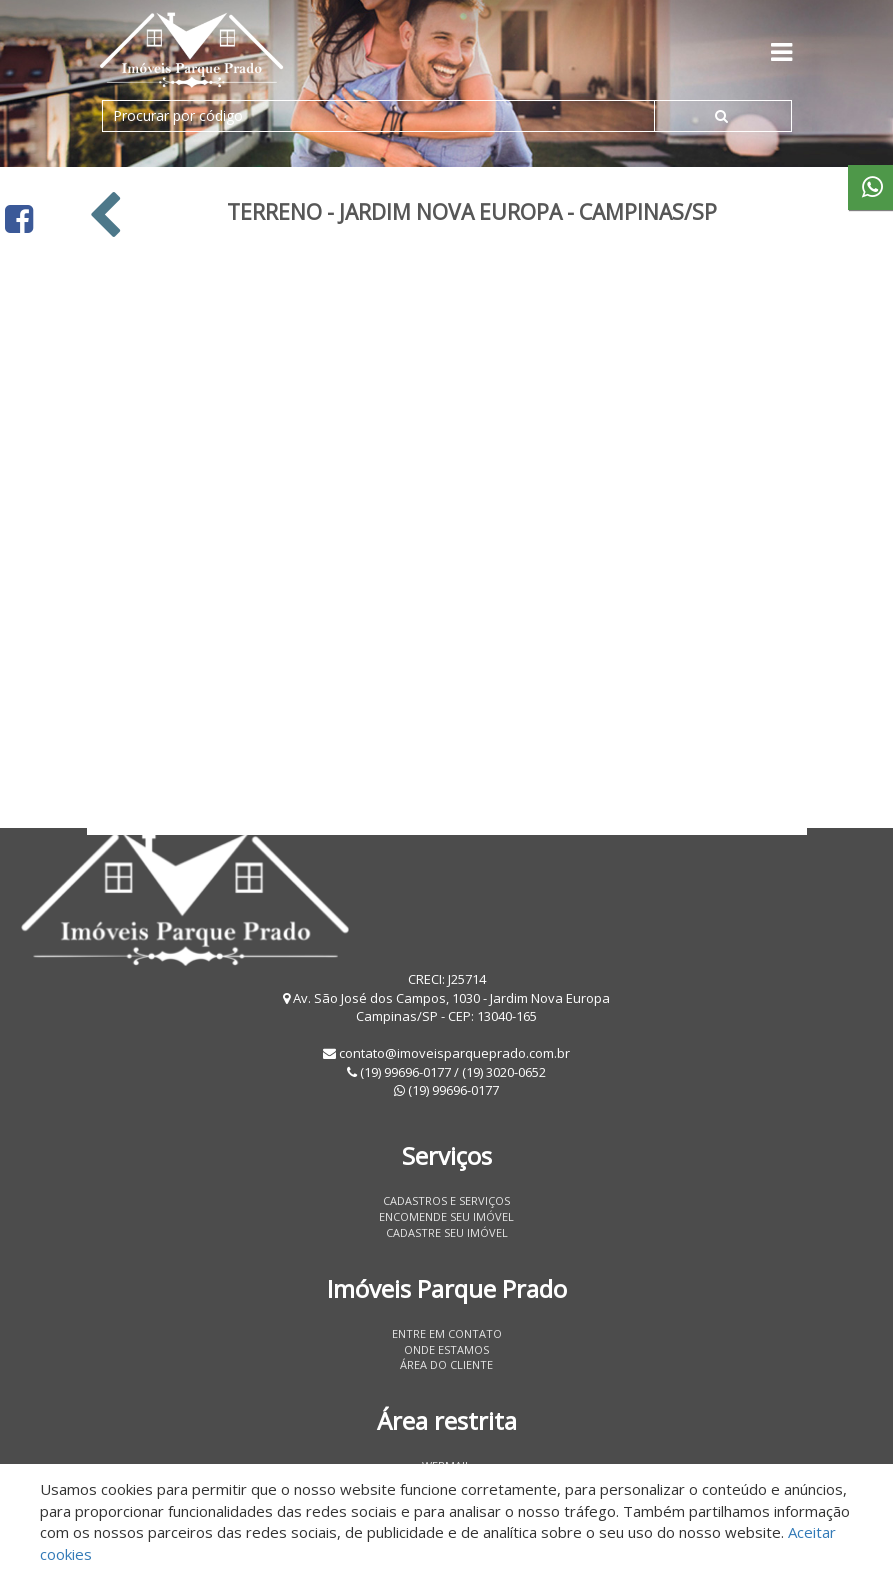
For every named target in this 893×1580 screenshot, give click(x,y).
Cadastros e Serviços (446, 1200)
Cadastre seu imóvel (447, 1232)
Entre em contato (447, 1333)
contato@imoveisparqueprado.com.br (454, 1053)
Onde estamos (446, 1349)
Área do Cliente (446, 1364)
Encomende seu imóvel (446, 1216)
